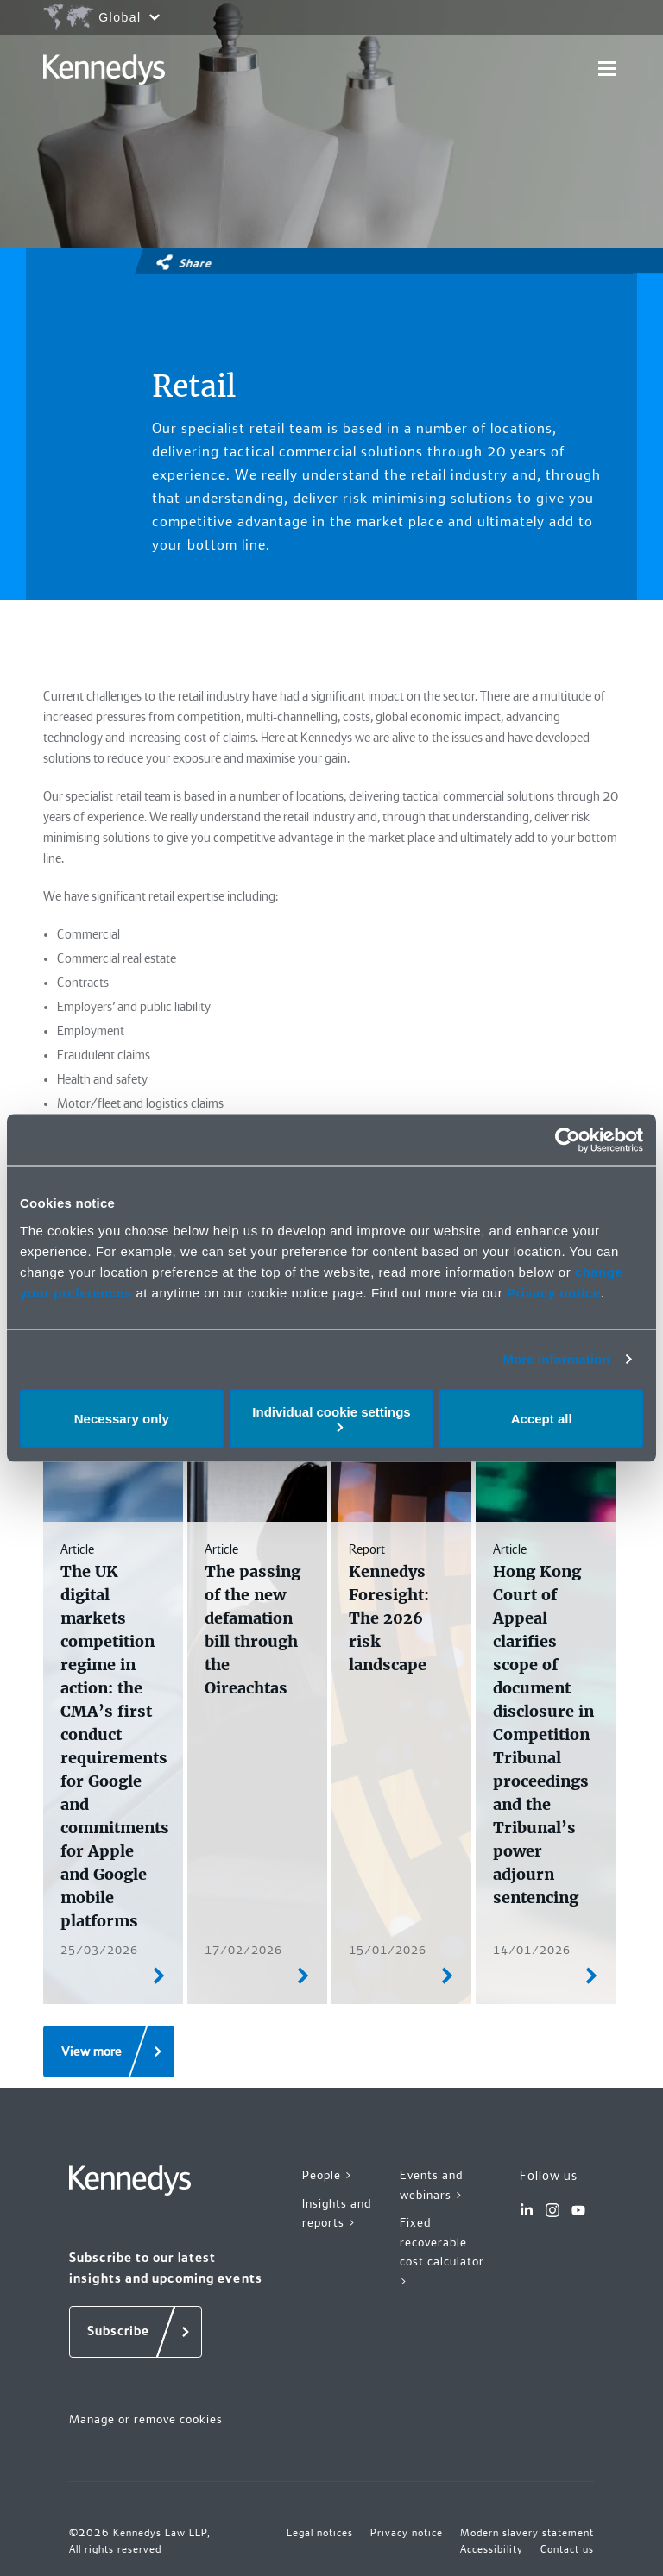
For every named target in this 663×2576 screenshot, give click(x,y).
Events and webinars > (432, 2185)
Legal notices (320, 2533)
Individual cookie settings (331, 1418)
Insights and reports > (336, 2213)
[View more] (108, 2051)
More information (555, 1359)
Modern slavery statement (527, 2533)
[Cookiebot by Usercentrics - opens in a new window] (567, 1140)
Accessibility (491, 2549)
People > (327, 2175)
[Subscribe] (135, 2332)
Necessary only (121, 1418)
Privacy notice (554, 1292)
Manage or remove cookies (146, 2419)
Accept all (541, 1418)
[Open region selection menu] (101, 17)
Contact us (567, 2549)
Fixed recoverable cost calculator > (442, 2251)
